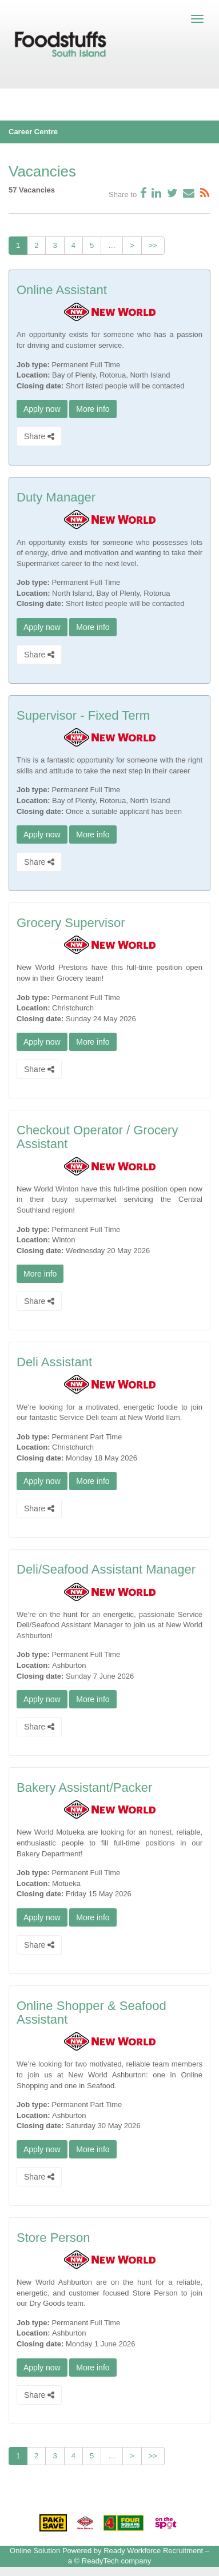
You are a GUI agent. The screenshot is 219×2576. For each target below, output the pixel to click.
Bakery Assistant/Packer (84, 1787)
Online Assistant (62, 290)
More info (92, 409)
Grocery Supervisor (71, 923)
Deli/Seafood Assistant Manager (106, 1569)
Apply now (42, 409)
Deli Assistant (54, 1362)
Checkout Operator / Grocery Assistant (97, 1137)
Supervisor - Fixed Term (83, 715)
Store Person (53, 2237)
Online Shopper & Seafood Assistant (91, 2013)
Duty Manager (56, 497)
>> (153, 245)
